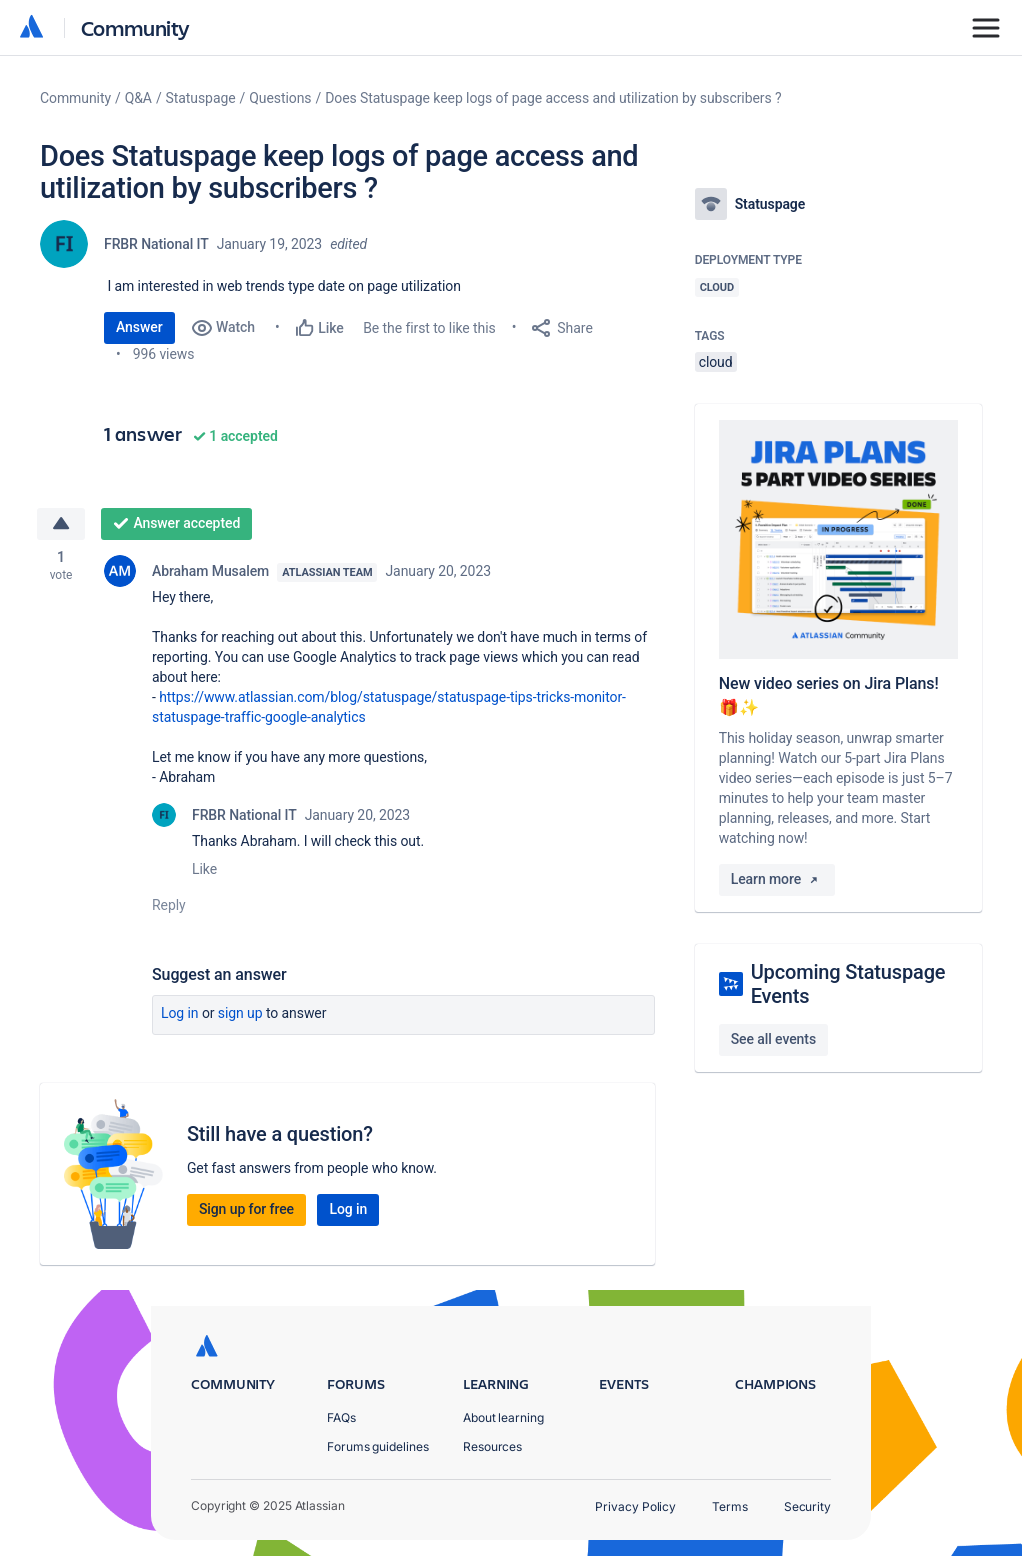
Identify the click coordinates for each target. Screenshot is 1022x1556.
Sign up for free (246, 1210)
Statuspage (201, 98)
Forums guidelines (378, 1446)
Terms (730, 1506)
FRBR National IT (156, 244)
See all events (773, 1039)
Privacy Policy (635, 1506)
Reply (169, 906)
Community (135, 27)
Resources (492, 1446)
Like (204, 870)
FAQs (341, 1417)
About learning (503, 1417)
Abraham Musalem (210, 572)
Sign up (240, 1014)
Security (807, 1506)
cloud (716, 362)
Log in (180, 1014)
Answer (139, 327)
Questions (280, 98)
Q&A (138, 98)
